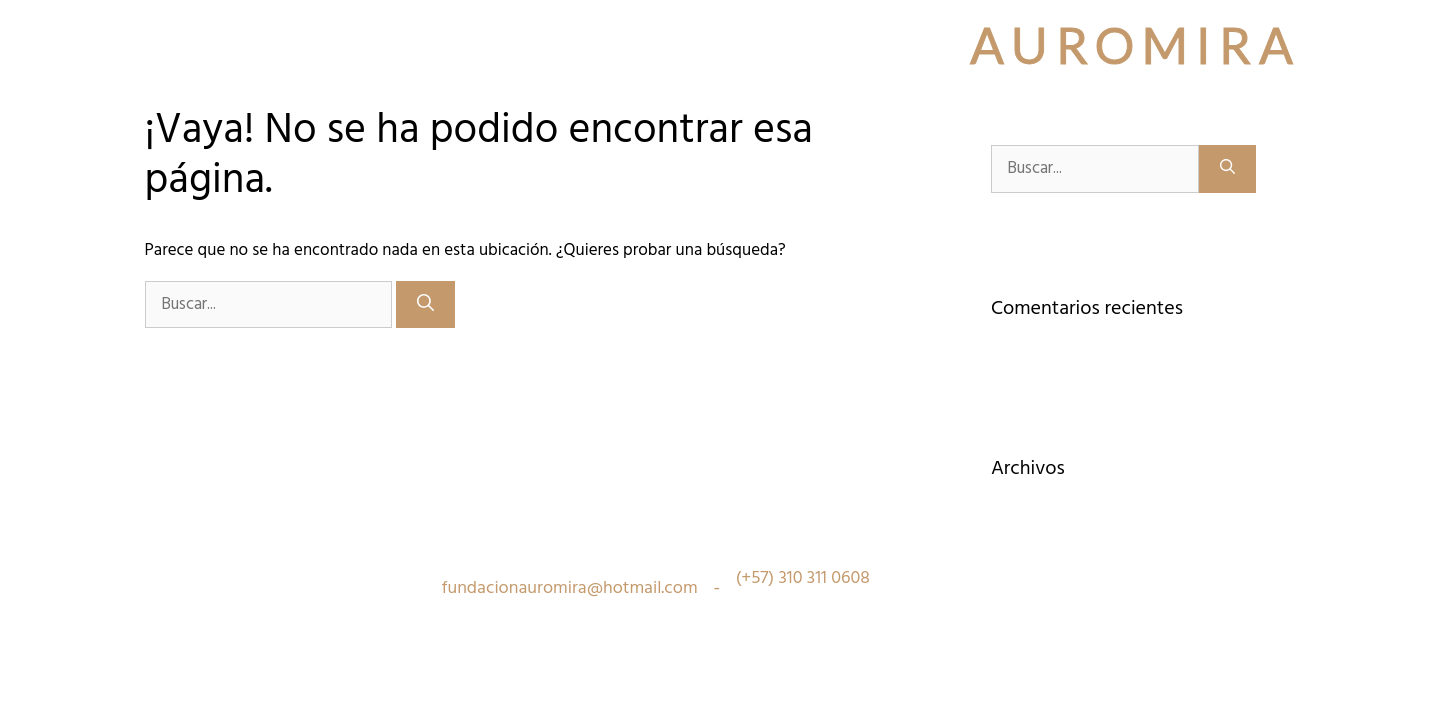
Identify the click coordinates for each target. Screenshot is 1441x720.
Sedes (342, 95)
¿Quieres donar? (1117, 95)
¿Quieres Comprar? (843, 95)
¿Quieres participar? (646, 95)
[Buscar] (425, 305)
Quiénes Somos (216, 95)
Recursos (985, 95)
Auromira (1135, 45)
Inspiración (462, 95)
